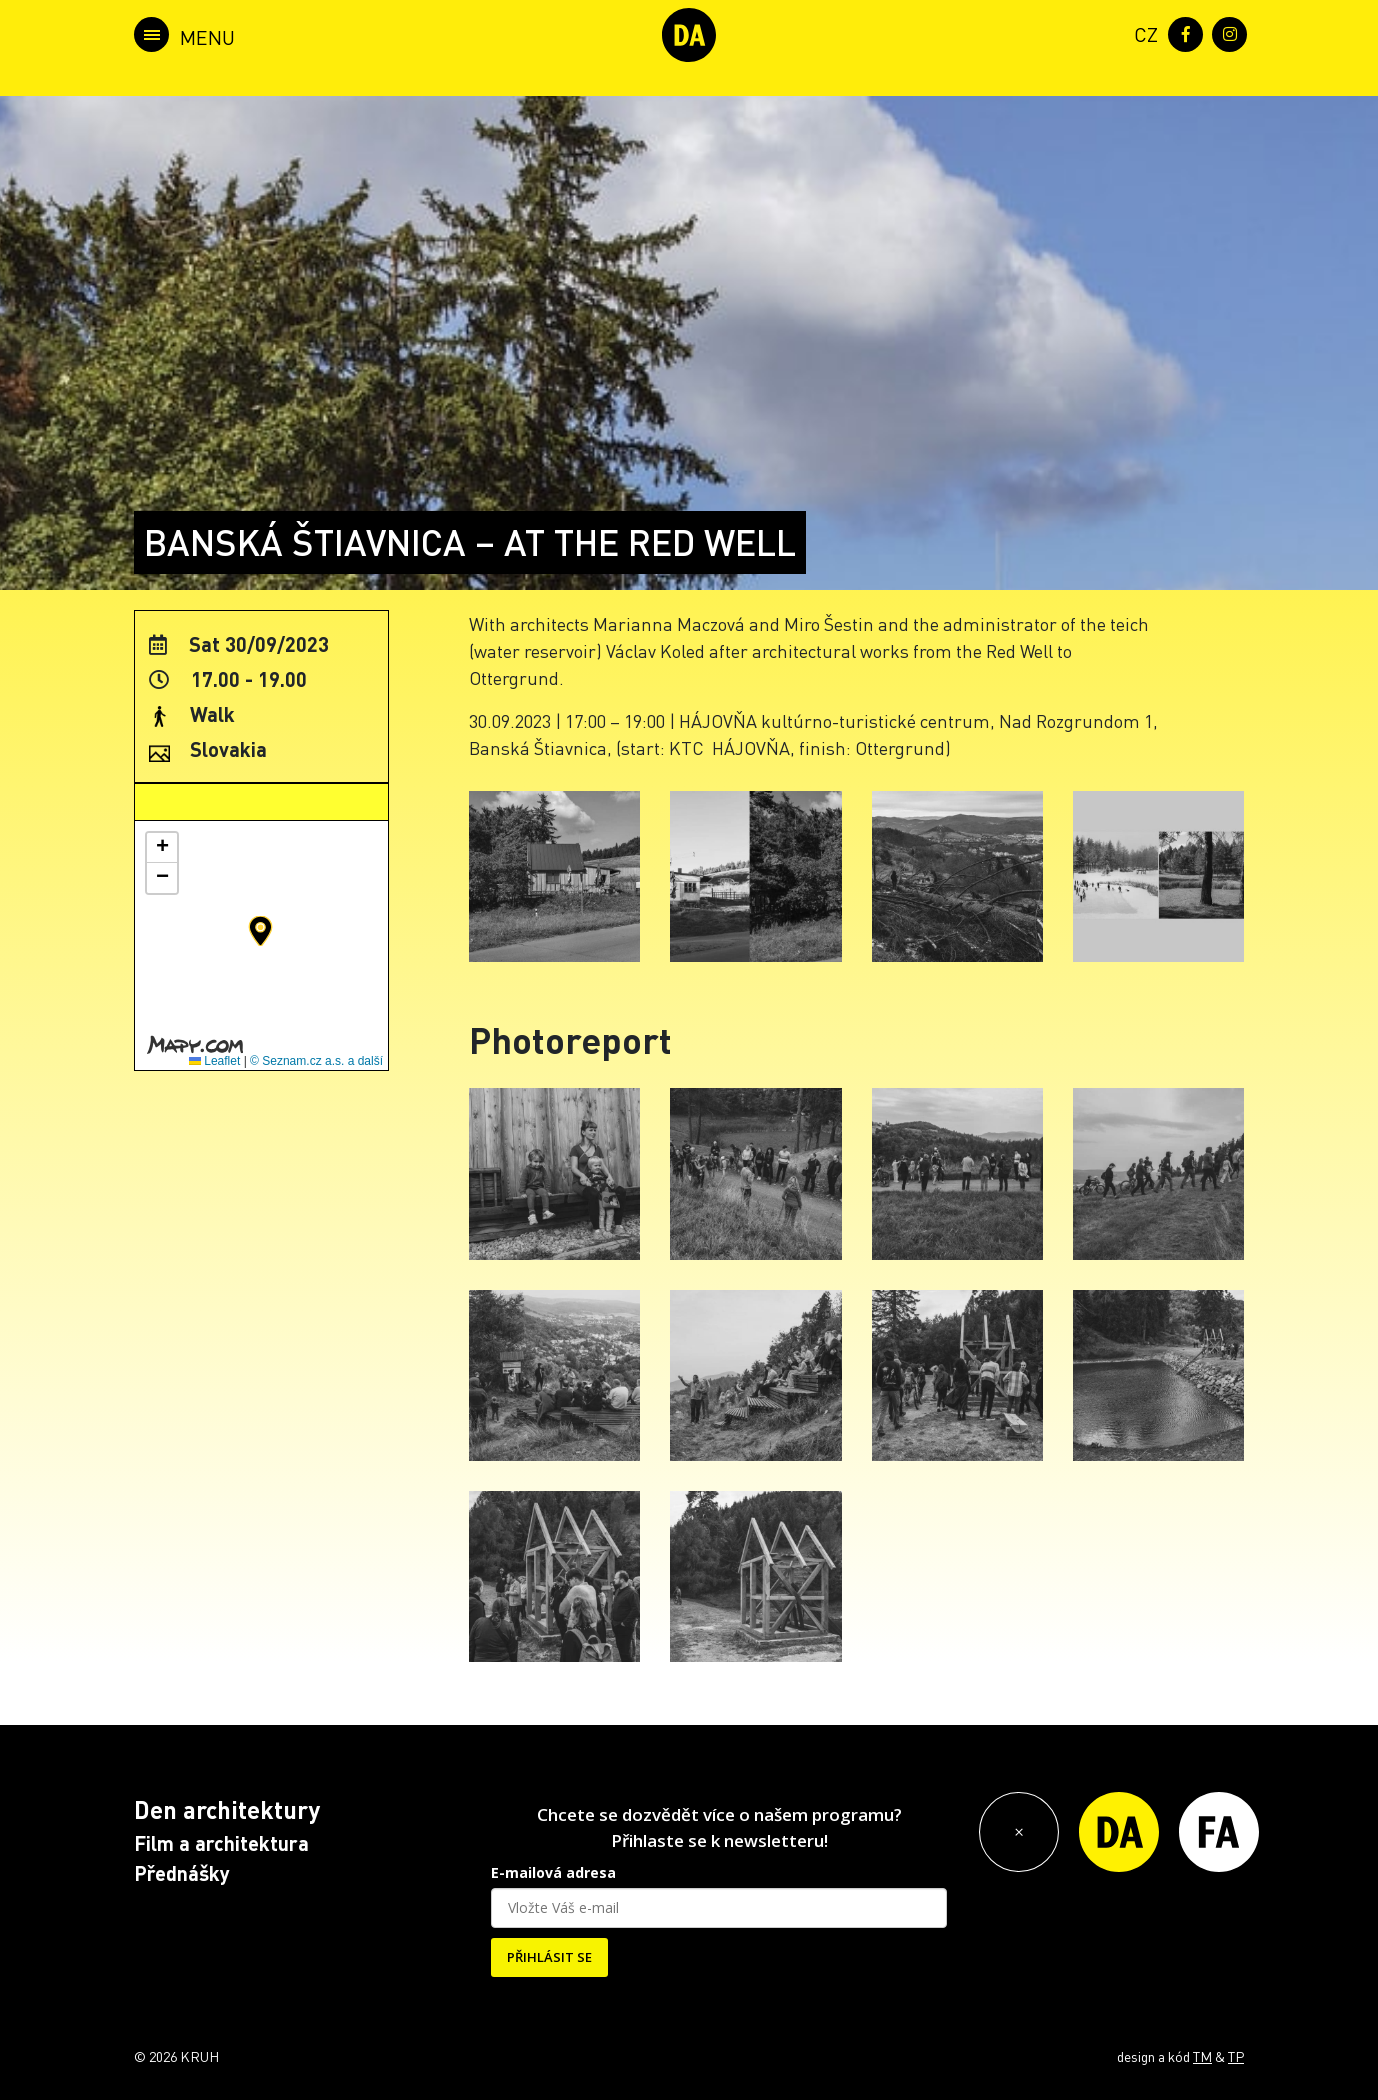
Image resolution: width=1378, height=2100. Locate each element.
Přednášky (182, 1873)
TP (1236, 2056)
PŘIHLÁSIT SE (549, 1957)
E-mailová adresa (553, 1872)
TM (1202, 2056)
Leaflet (214, 1061)
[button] (260, 931)
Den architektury (227, 1809)
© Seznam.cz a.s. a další (316, 1061)
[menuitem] (1142, 32)
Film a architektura (221, 1843)
